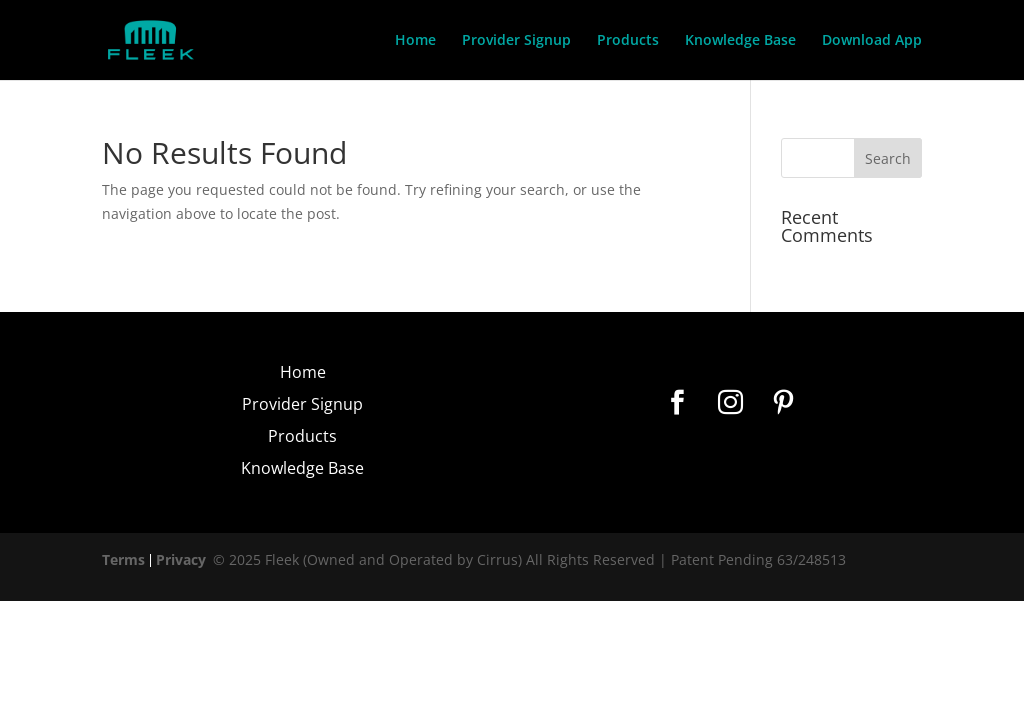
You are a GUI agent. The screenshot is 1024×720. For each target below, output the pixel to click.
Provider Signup (516, 41)
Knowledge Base (740, 41)
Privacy (181, 559)
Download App (872, 41)
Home (415, 41)
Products (628, 41)
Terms (123, 559)
